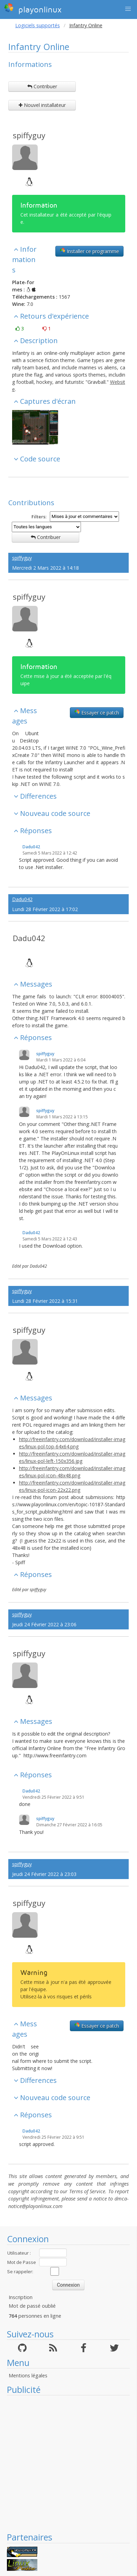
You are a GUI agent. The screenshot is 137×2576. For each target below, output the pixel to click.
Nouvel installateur (42, 105)
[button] (128, 9)
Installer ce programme (89, 251)
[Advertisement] (65, 2463)
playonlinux (33, 8)
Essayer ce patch (96, 712)
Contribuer (42, 86)
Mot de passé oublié (32, 2306)
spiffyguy (29, 135)
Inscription (21, 2297)
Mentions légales (28, 2375)
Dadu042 (31, 847)
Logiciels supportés (37, 25)
